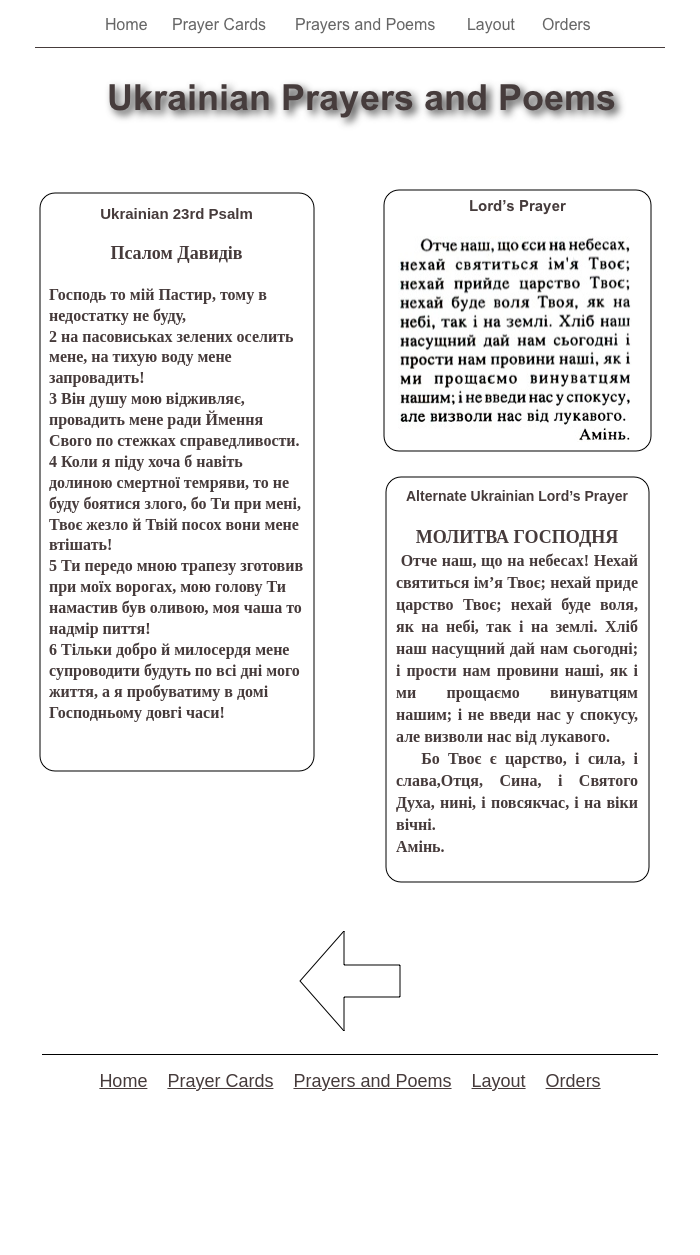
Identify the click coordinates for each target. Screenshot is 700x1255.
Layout (499, 1081)
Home (123, 1081)
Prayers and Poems (372, 1081)
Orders (573, 1081)
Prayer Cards (220, 1081)
